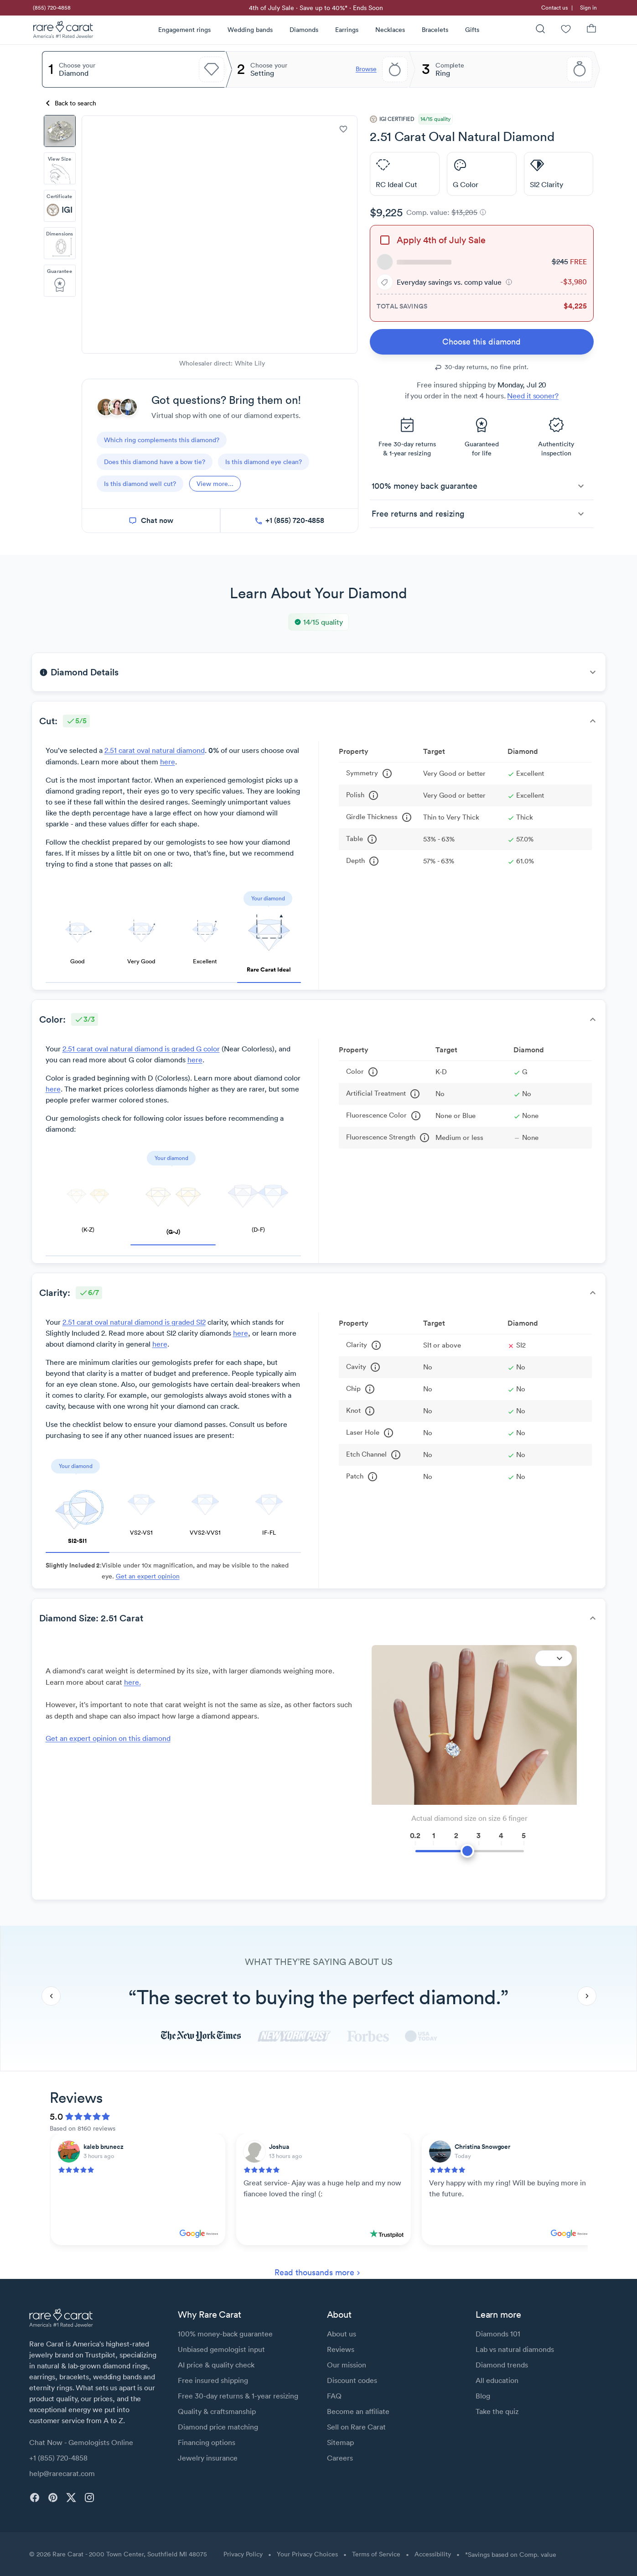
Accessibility (432, 2554)
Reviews (340, 2349)
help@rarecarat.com (62, 2473)
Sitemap (340, 2442)
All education (497, 2380)
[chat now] (151, 520)
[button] (509, 282)
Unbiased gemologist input (221, 2349)
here (167, 761)
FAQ (334, 2395)
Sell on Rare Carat (356, 2426)
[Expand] (553, 1658)
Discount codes (352, 2380)
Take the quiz (497, 2411)
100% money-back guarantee (225, 2333)
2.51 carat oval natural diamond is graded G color (141, 1048)
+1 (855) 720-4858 (58, 2457)
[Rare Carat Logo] (63, 31)
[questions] (162, 440)
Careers (340, 2457)
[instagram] (89, 2497)
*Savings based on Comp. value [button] (510, 2554)
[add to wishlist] (343, 129)
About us (341, 2333)
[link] (51, 7)
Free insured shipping (213, 2380)
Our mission (346, 2364)
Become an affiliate (358, 2411)
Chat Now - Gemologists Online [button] (81, 2442)
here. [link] (132, 1682)
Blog (483, 2395)
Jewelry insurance (208, 2457)
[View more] (215, 483)
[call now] (289, 520)
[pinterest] (52, 2497)
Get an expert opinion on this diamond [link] (108, 1738)
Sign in (588, 7)
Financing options (206, 2442)
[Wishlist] (566, 30)
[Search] (540, 30)
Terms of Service (376, 2554)
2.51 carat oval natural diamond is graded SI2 (134, 1322)
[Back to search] (72, 103)
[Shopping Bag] (591, 30)
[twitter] (71, 2497)
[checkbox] (385, 240)
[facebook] (34, 2497)
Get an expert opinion (148, 1576)
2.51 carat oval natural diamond (154, 750)
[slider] (469, 1845)
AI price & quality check (216, 2364)
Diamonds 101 (498, 2333)
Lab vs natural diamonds (515, 2349)
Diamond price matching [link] (218, 2426)
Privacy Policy (243, 2554)
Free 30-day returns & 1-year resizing (238, 2395)
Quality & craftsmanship (217, 2411)
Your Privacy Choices (307, 2554)
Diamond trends (502, 2364)
